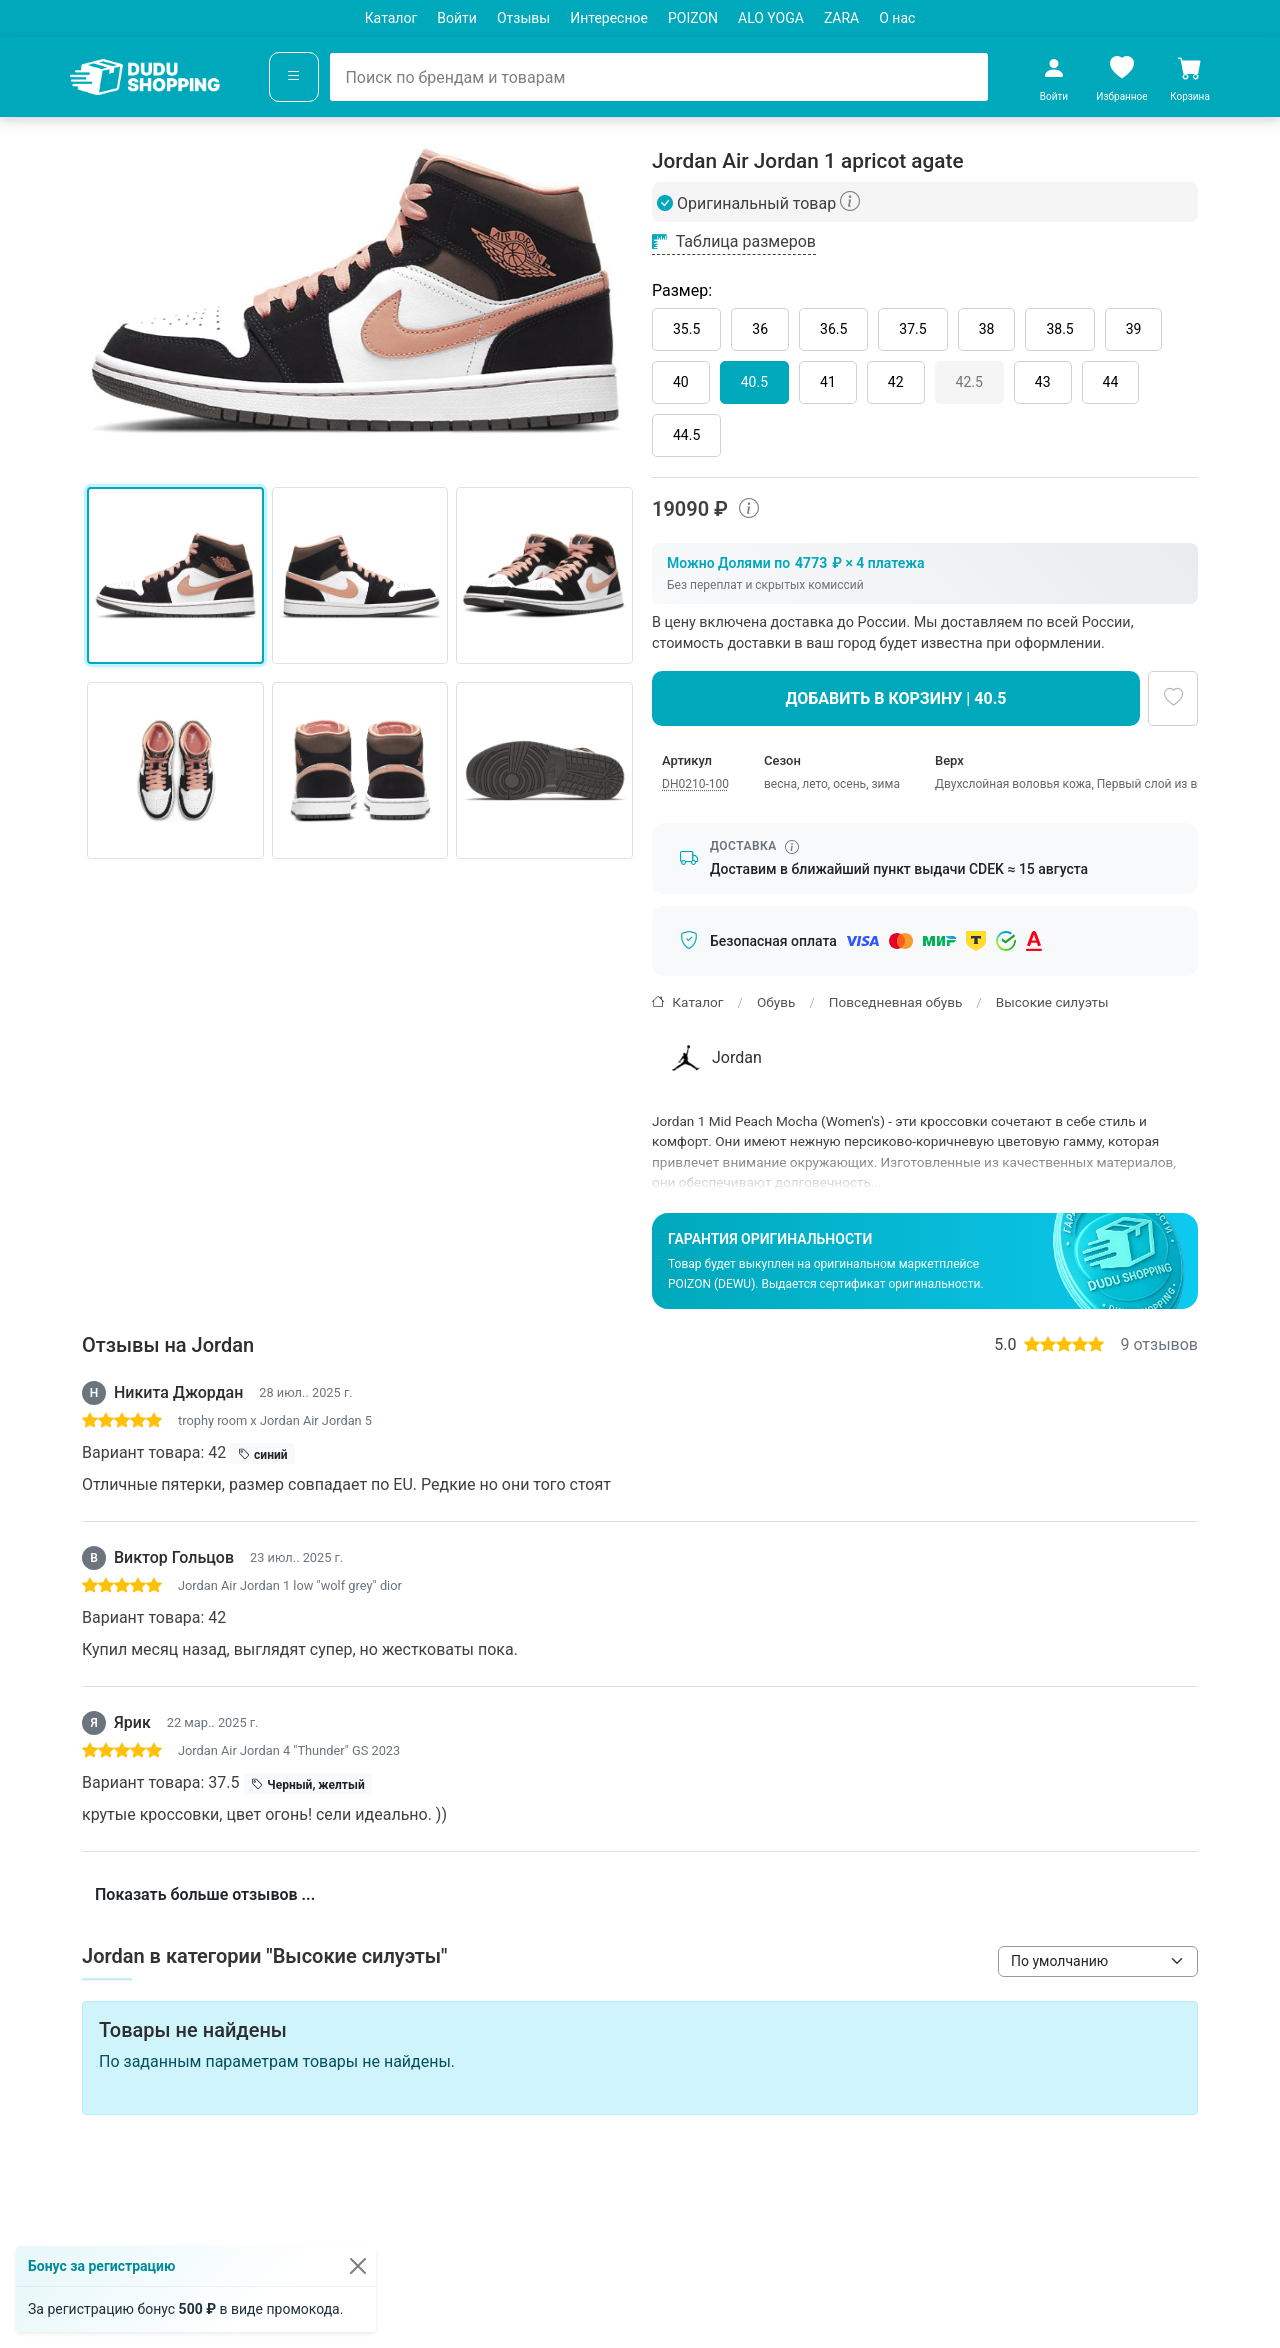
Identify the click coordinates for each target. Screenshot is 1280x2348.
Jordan (714, 1058)
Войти (457, 18)
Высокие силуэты (1052, 1002)
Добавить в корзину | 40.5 (896, 698)
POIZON (693, 18)
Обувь (776, 1002)
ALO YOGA (771, 18)
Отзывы (523, 18)
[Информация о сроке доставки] (792, 847)
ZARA (841, 18)
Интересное (609, 18)
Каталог (391, 18)
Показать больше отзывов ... (205, 1894)
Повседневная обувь (896, 1002)
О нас (897, 18)
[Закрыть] (358, 2266)
